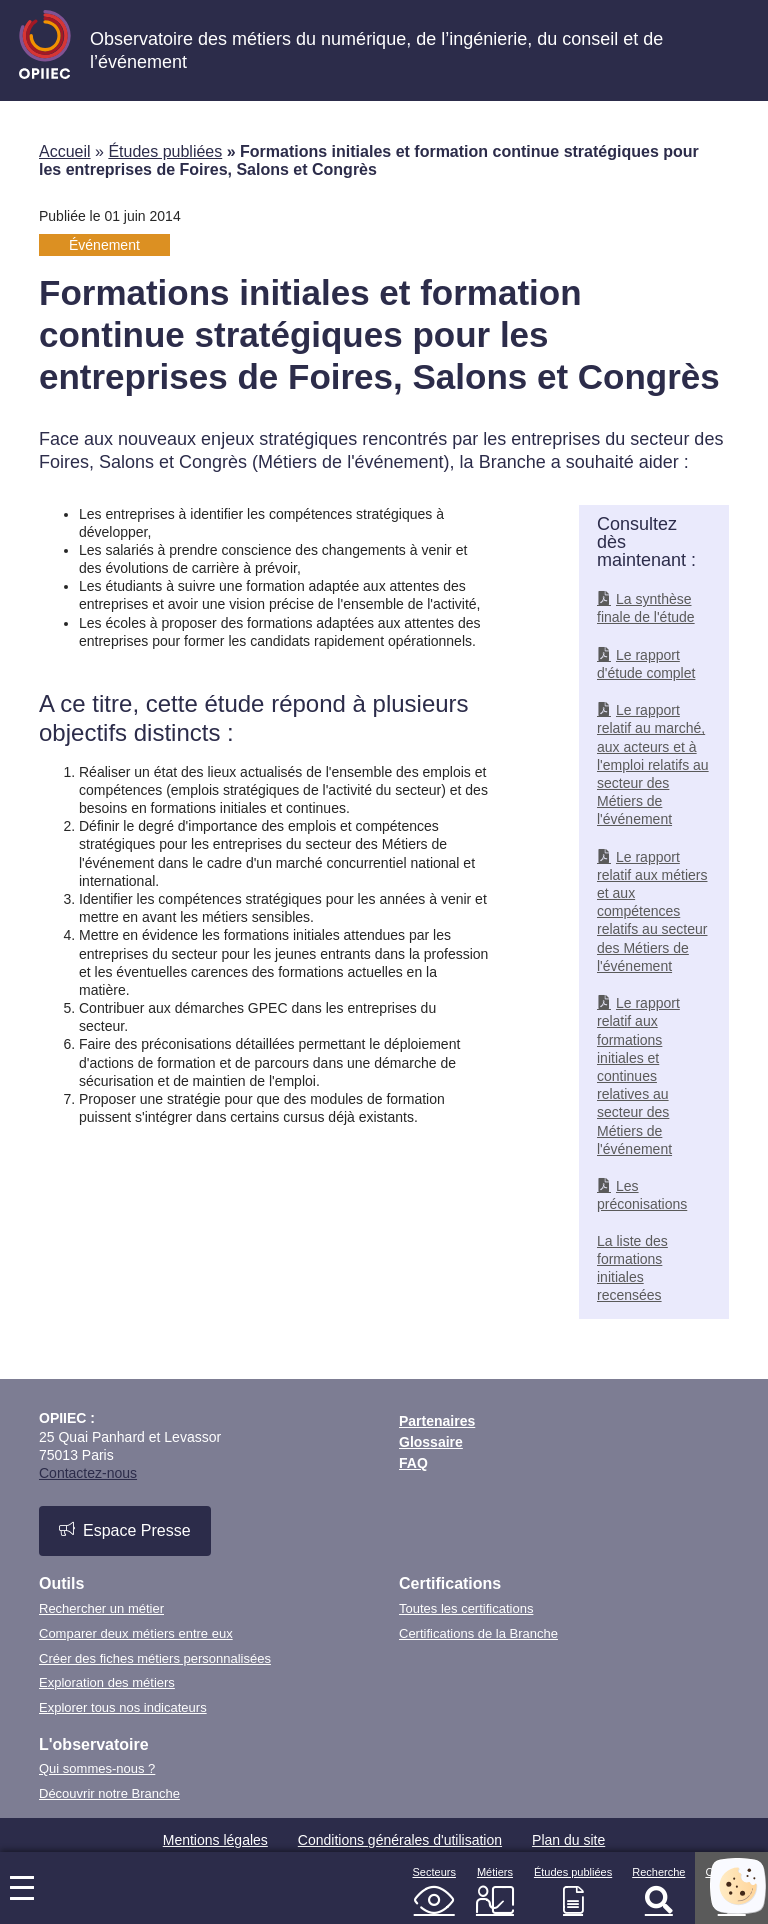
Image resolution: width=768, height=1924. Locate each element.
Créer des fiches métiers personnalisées (155, 1658)
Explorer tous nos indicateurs (123, 1707)
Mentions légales (215, 1840)
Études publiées (165, 151)
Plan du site (568, 1840)
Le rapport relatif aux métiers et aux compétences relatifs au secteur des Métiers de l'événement (652, 911)
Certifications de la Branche (478, 1633)
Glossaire (431, 1442)
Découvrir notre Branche (109, 1793)
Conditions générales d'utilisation (400, 1840)
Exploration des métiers (107, 1682)
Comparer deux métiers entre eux (136, 1633)
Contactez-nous (88, 1473)
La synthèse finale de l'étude (646, 608)
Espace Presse (125, 1530)
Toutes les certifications (466, 1608)
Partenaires (437, 1421)
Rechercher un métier (101, 1608)
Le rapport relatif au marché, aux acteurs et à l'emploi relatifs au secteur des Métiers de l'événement (653, 764)
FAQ (413, 1463)
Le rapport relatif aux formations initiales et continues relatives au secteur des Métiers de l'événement (638, 1076)
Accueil (65, 151)
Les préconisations (642, 1195)
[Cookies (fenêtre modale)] (738, 1886)
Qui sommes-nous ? (97, 1768)
